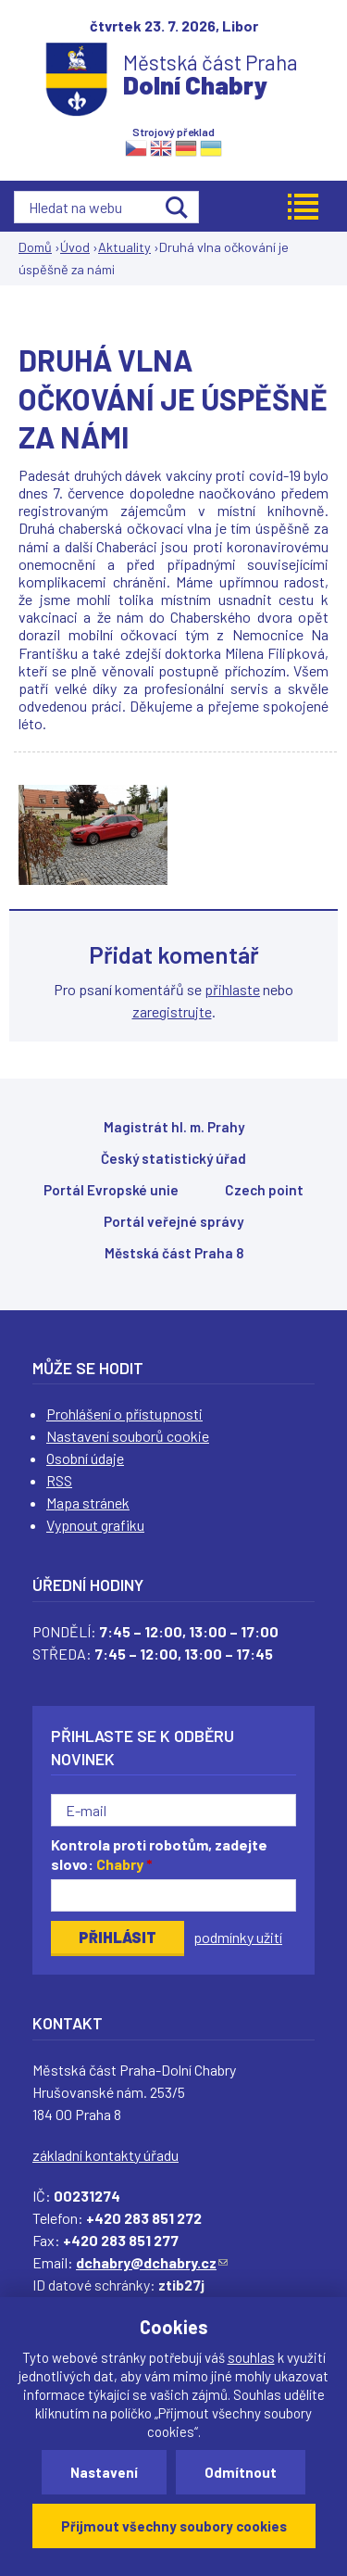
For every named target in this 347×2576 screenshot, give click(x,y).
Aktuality (124, 247)
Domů (35, 247)
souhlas (251, 2357)
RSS (59, 1480)
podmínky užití (237, 1937)
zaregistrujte (172, 1011)
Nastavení (104, 2472)
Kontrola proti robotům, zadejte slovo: (159, 1854)
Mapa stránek (88, 1502)
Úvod (75, 247)
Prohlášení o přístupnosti (124, 1413)
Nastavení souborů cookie (127, 1436)
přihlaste (232, 989)
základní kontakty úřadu (105, 2155)
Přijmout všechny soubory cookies (174, 2526)
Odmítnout (240, 2472)
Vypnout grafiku (95, 1525)
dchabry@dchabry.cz (152, 2262)
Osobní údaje (85, 1458)
